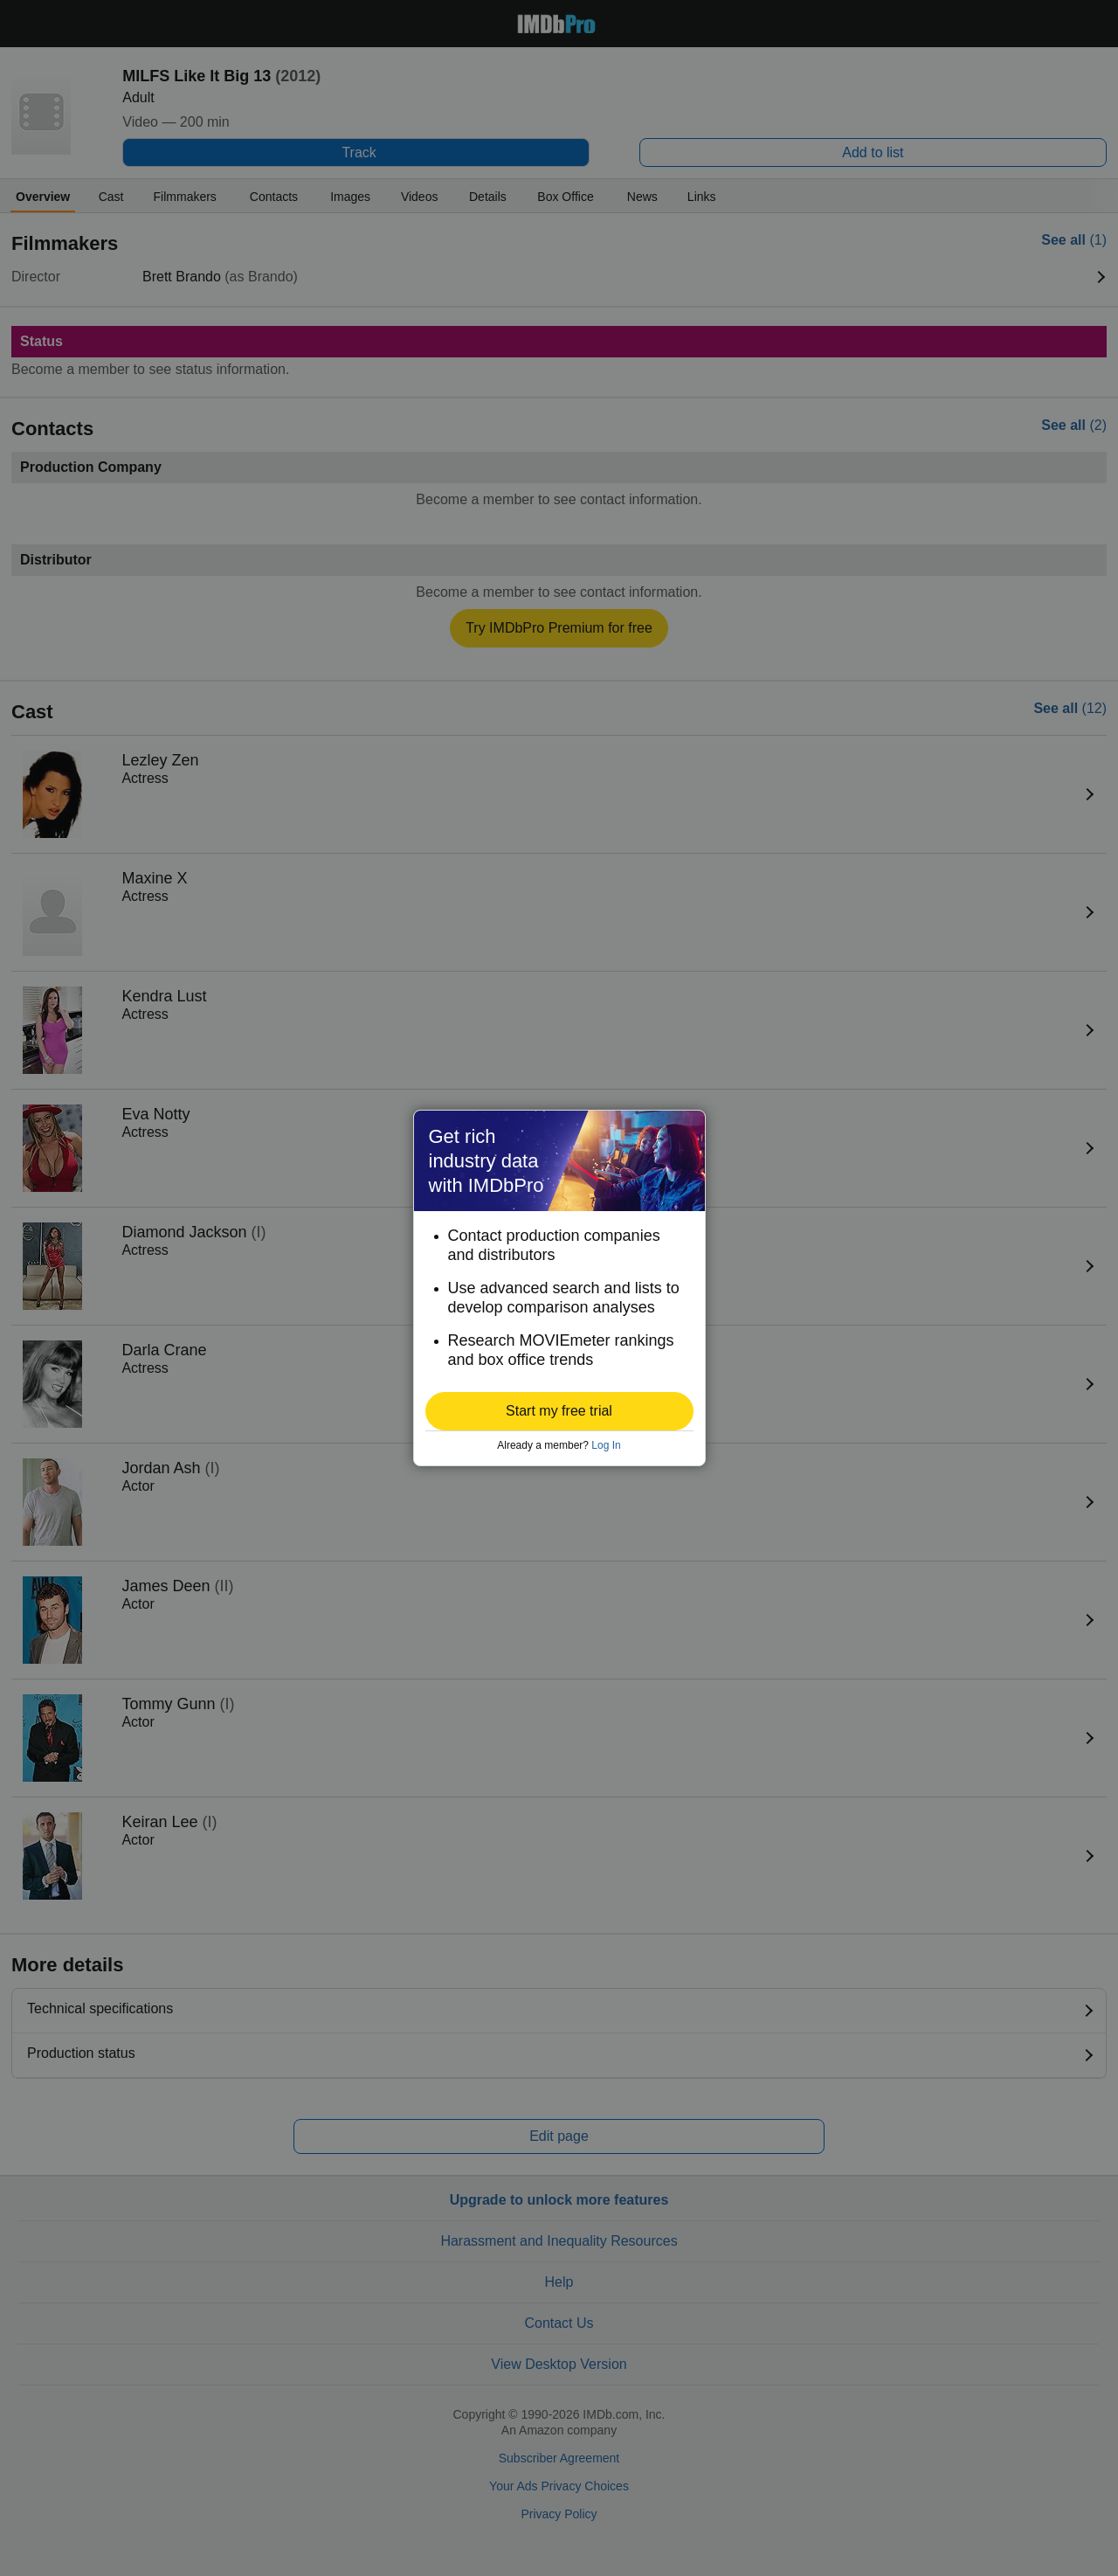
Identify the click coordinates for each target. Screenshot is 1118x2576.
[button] (559, 1411)
